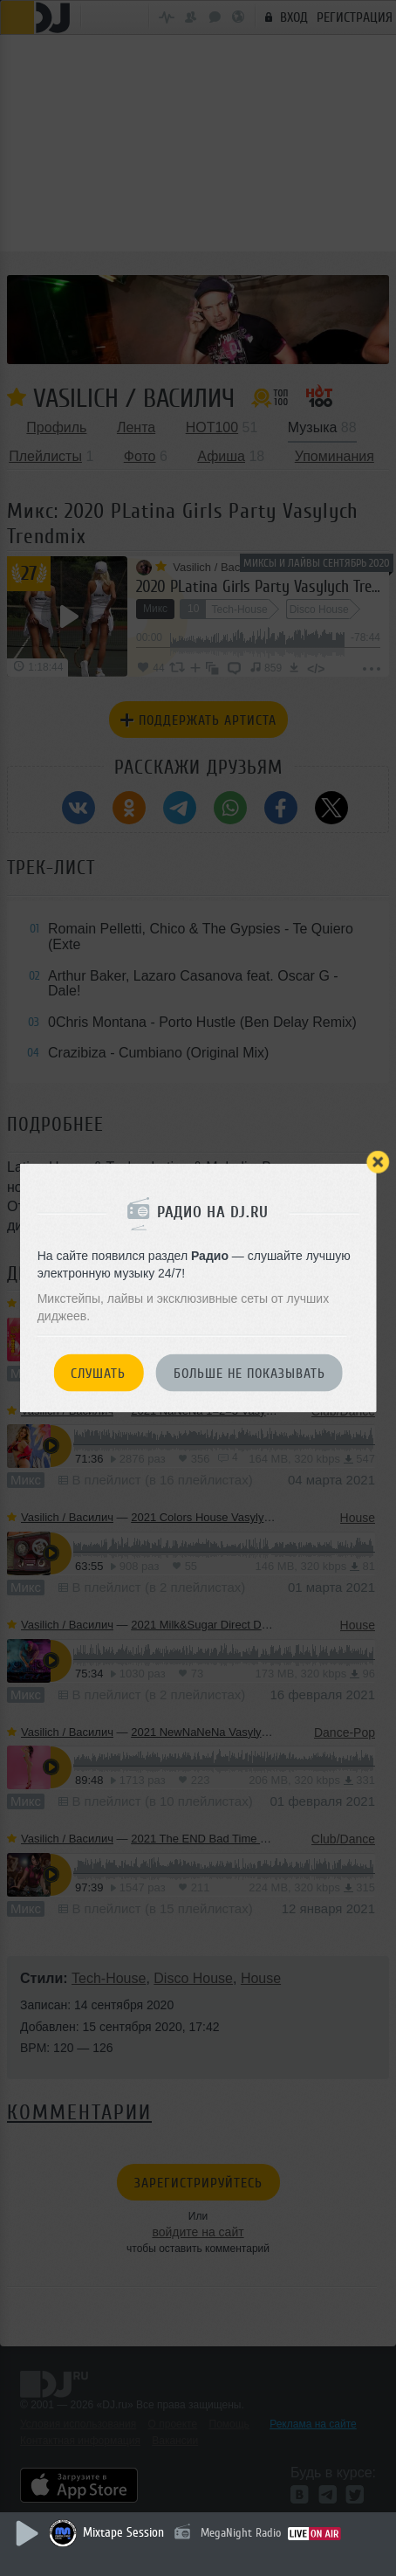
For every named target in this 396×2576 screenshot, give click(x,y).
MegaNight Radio (241, 2532)
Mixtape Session (123, 2532)
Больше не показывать (249, 1373)
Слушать (98, 1373)
